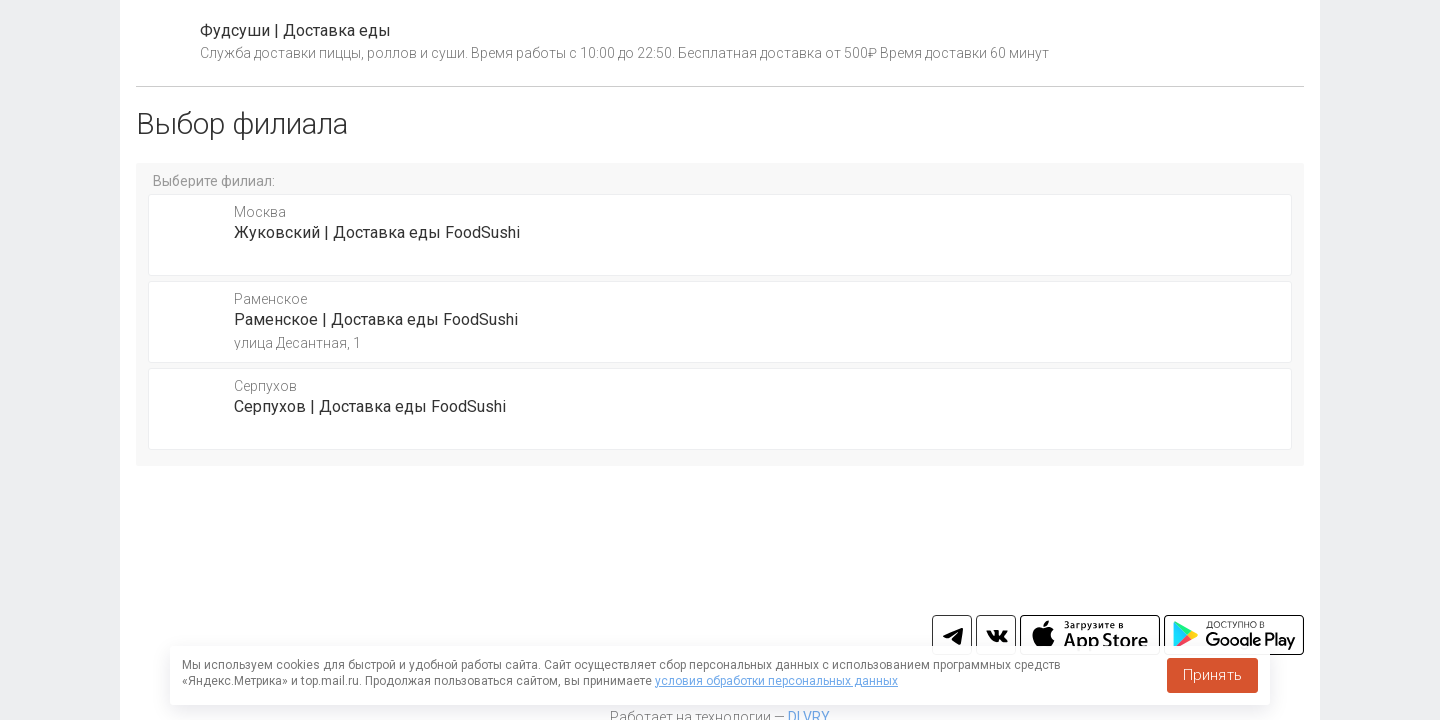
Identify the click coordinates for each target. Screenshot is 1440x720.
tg (952, 635)
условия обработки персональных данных (776, 681)
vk (996, 635)
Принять (1212, 675)
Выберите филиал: (214, 181)
